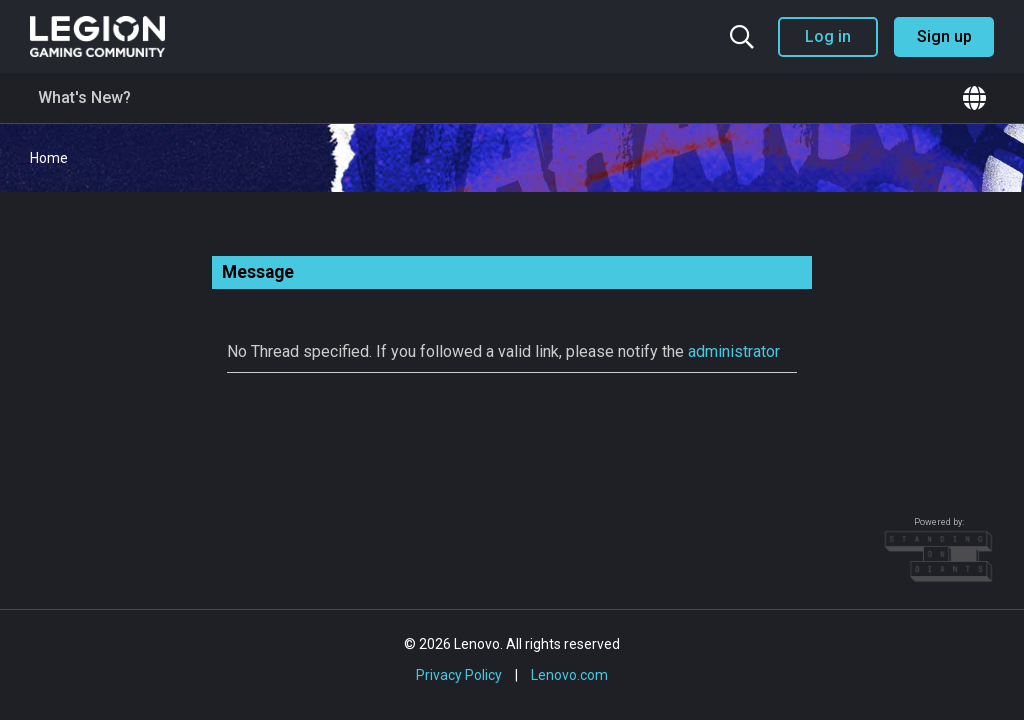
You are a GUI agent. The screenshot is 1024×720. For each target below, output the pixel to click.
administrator (734, 351)
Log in (828, 36)
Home (49, 158)
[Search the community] (742, 37)
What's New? (84, 97)
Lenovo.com (569, 675)
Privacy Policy (459, 675)
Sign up (944, 36)
